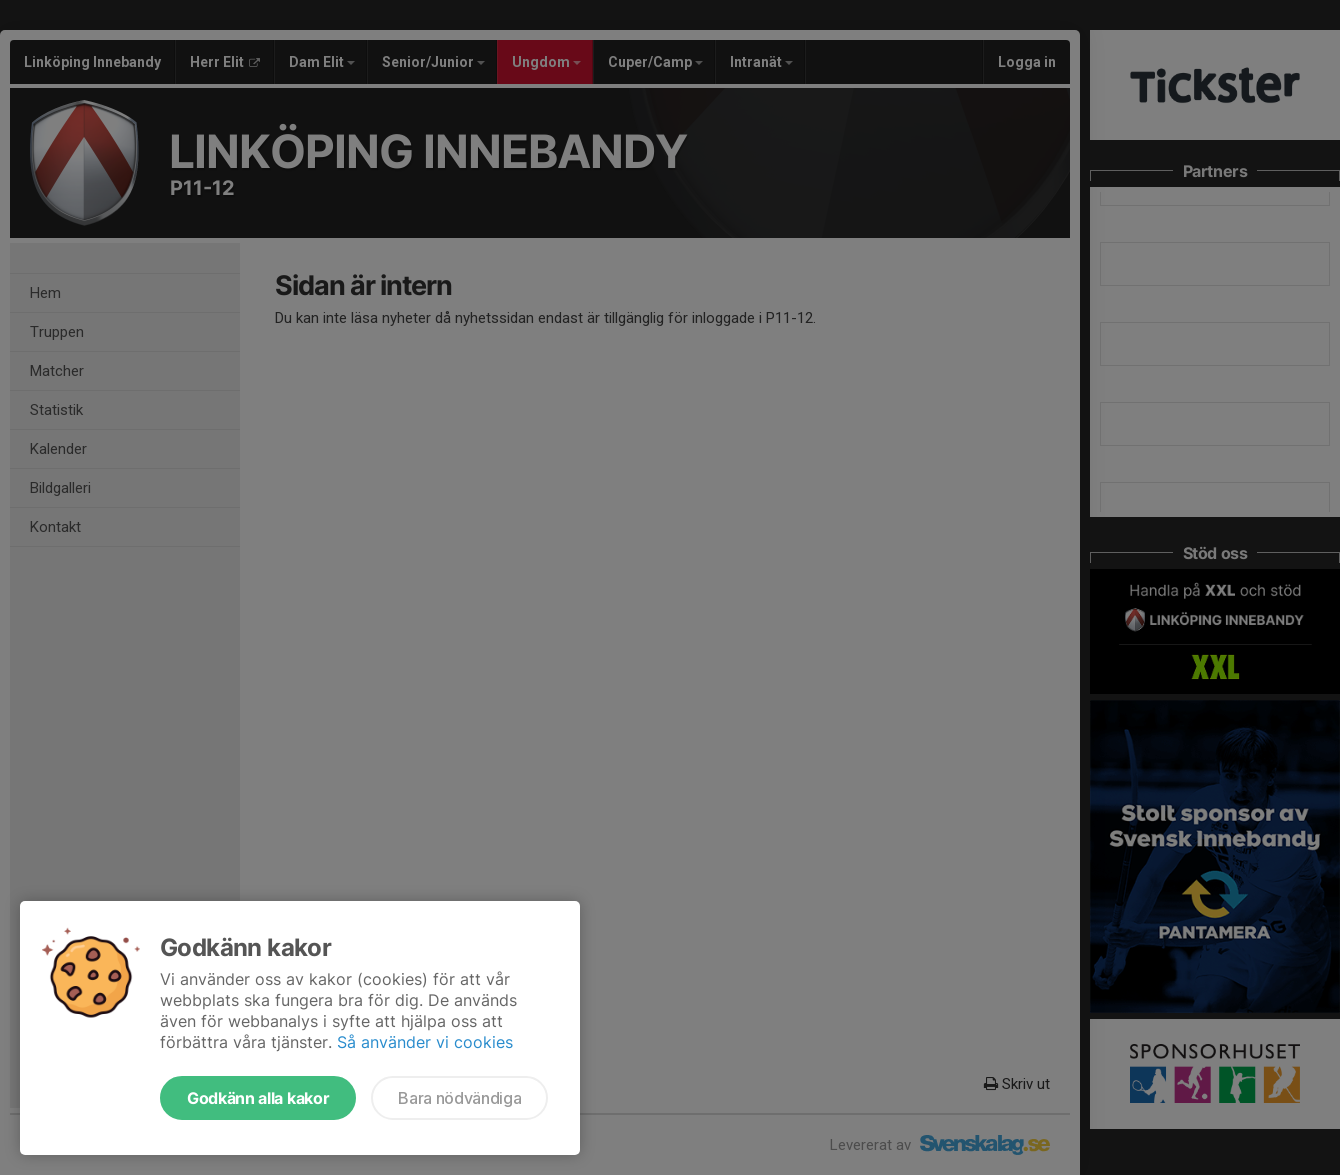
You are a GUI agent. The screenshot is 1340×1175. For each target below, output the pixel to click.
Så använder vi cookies (425, 1042)
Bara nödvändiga (459, 1098)
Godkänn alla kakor (258, 1098)
